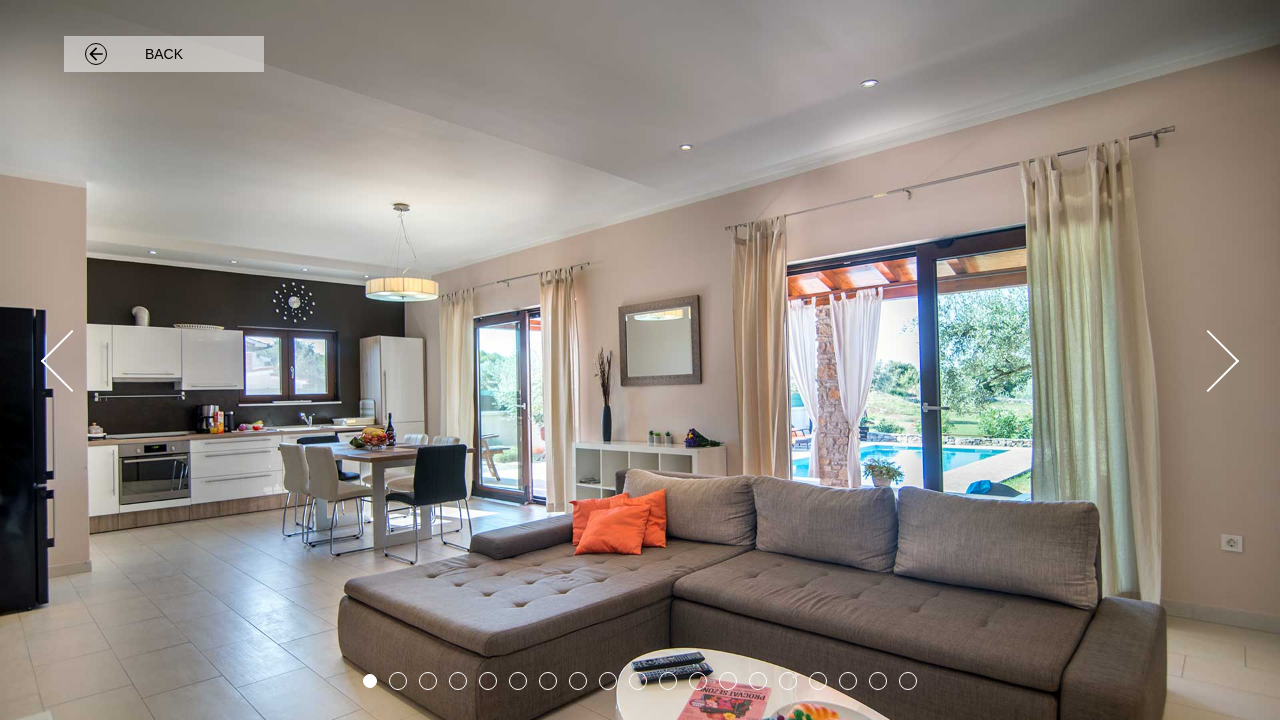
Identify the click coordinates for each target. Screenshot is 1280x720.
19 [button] (908, 681)
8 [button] (578, 681)
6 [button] (518, 681)
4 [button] (458, 681)
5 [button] (488, 681)
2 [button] (398, 681)
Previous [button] (75, 360)
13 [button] (728, 681)
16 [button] (818, 681)
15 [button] (788, 681)
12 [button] (698, 681)
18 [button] (878, 681)
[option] (640, 360)
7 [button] (548, 681)
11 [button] (668, 681)
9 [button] (608, 681)
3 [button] (428, 681)
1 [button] (370, 681)
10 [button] (638, 681)
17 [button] (848, 681)
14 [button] (758, 681)
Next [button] (1205, 360)
